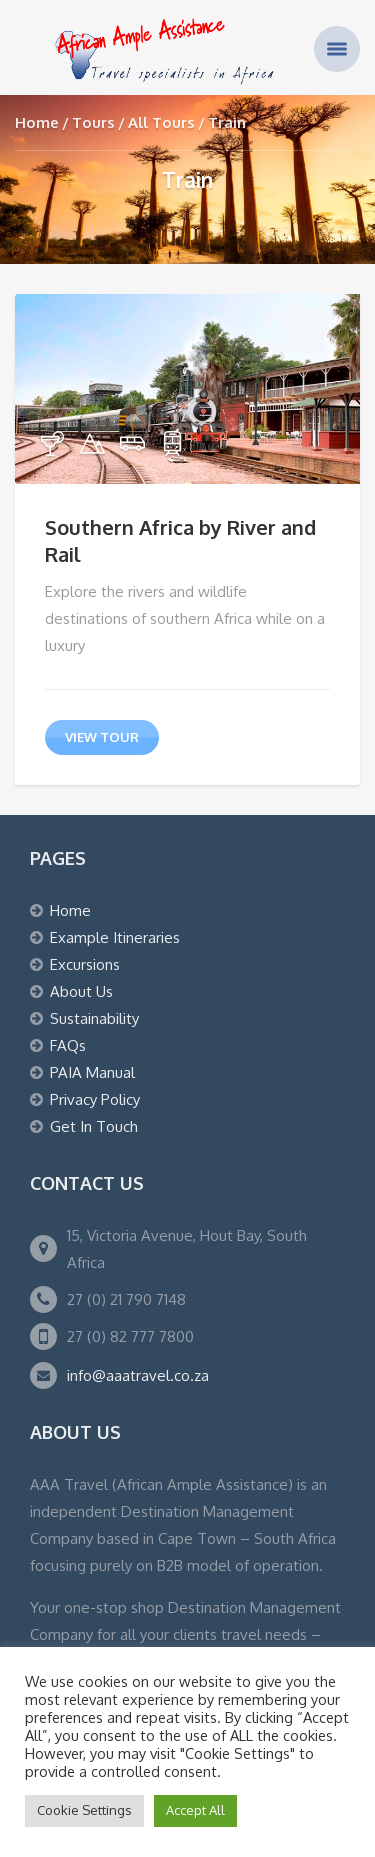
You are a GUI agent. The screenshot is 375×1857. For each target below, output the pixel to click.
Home (37, 122)
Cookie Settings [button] (84, 1810)
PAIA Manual (92, 1072)
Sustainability (94, 1018)
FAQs (68, 1045)
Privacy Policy (95, 1099)
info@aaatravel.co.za (138, 1375)
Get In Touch (94, 1126)
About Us (81, 991)
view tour (102, 737)
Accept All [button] (195, 1810)
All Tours (161, 122)
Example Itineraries (115, 937)
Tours (93, 122)
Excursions (85, 964)
